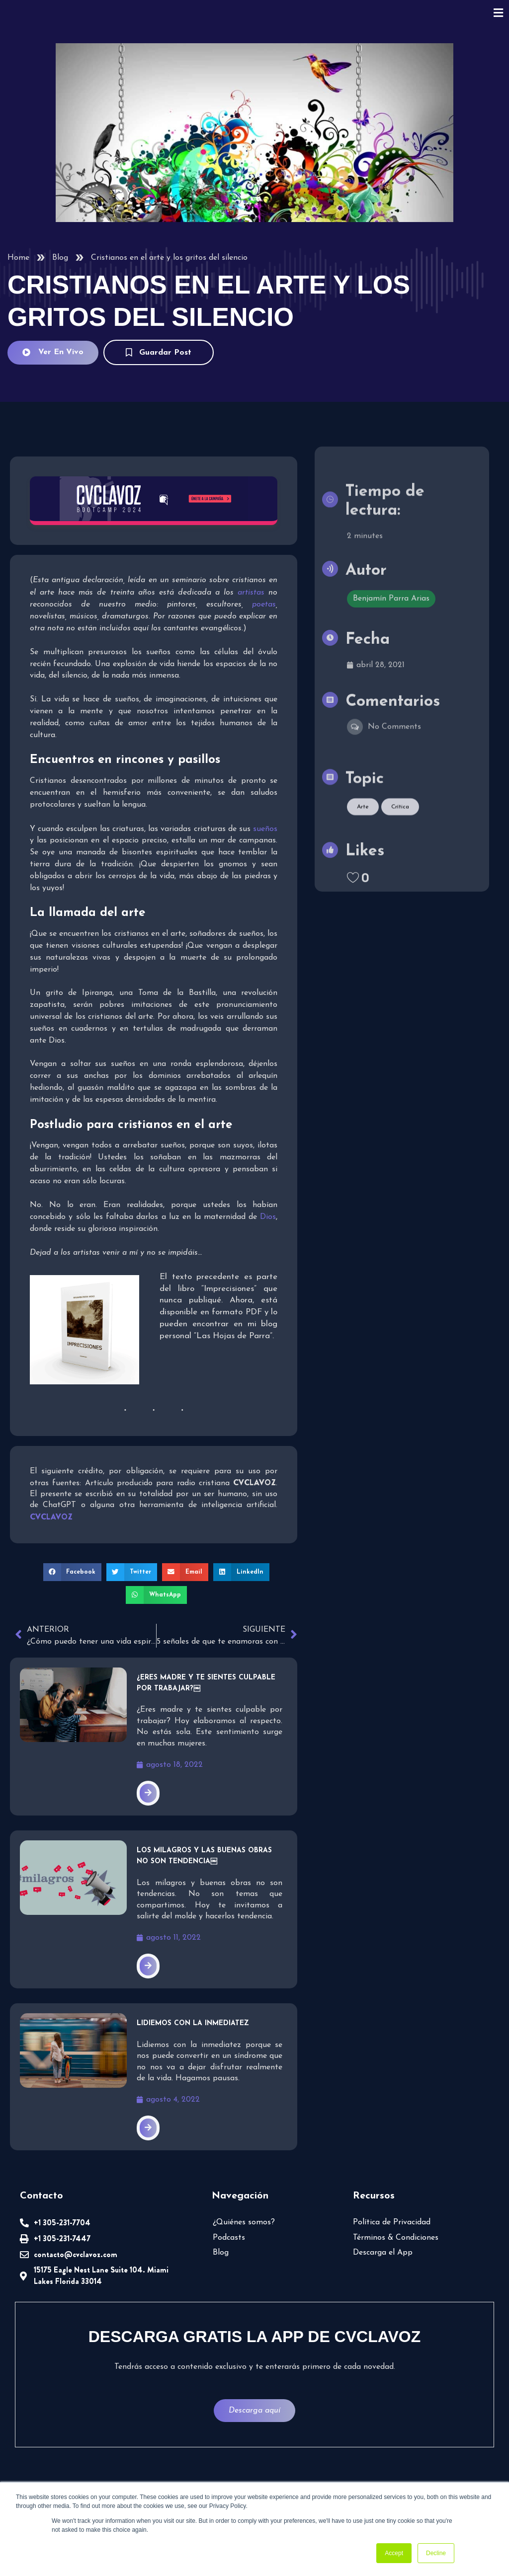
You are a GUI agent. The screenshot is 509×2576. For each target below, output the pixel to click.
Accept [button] (394, 2553)
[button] (72, 1572)
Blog (60, 258)
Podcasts (229, 2238)
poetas (264, 604)
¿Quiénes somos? (244, 2222)
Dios (268, 1217)
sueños (265, 829)
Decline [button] (436, 2553)
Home (18, 258)
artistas (251, 593)
